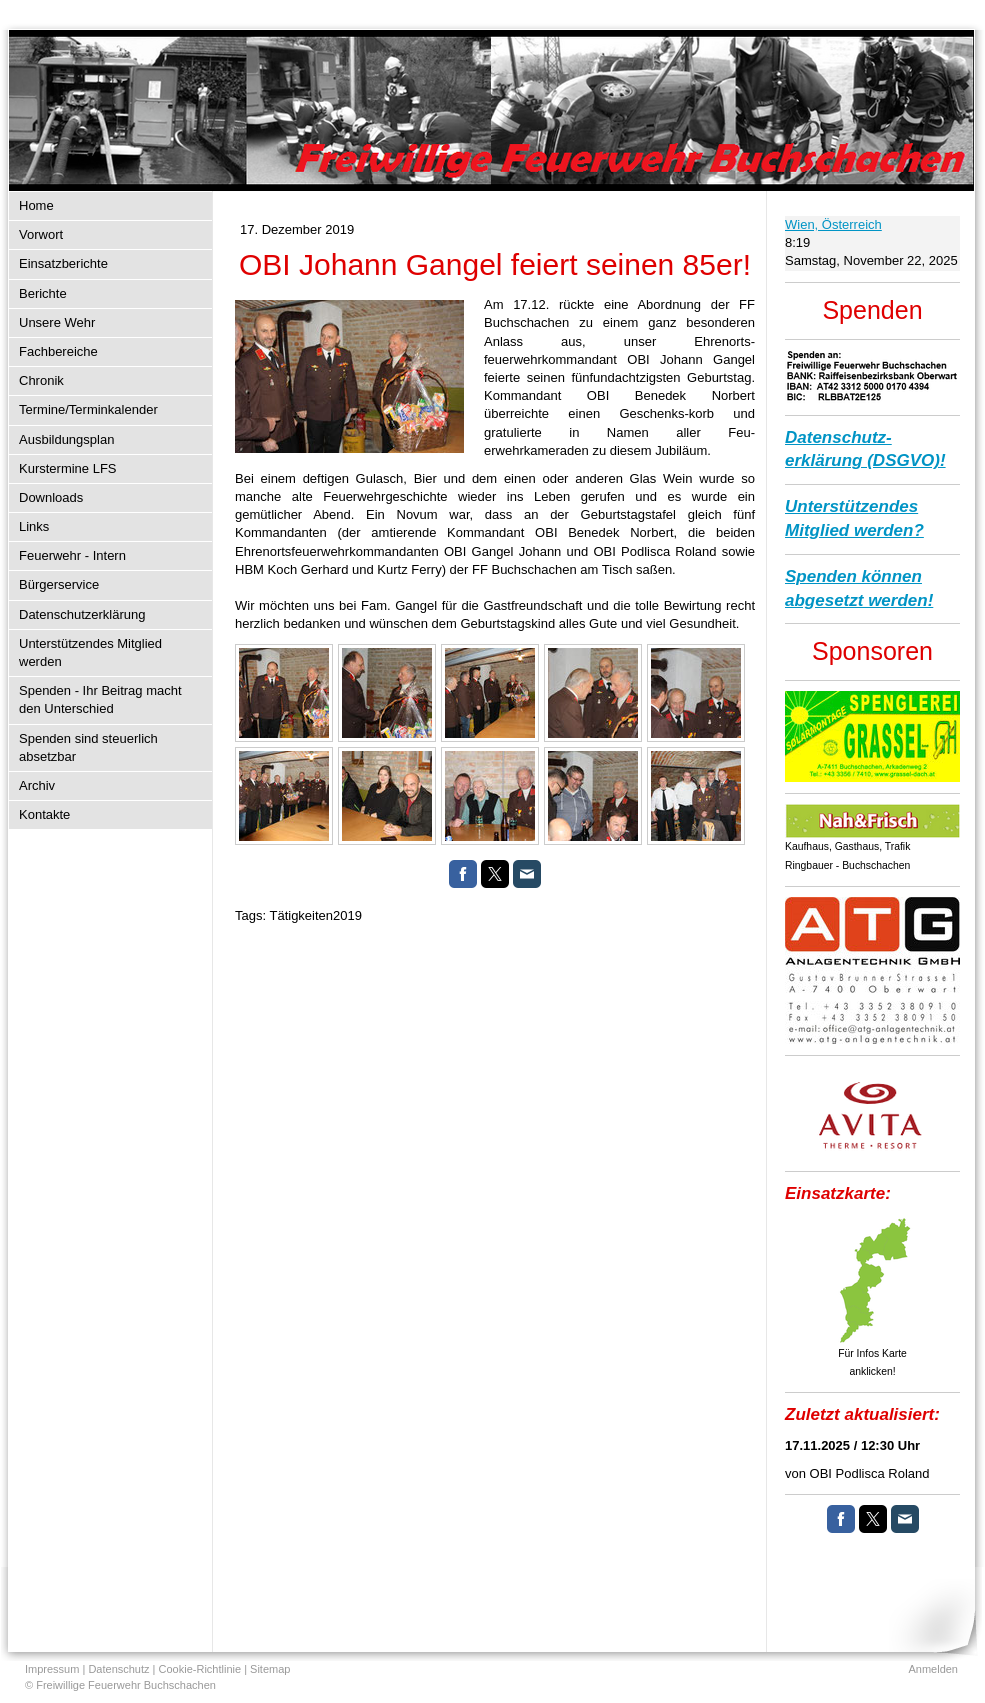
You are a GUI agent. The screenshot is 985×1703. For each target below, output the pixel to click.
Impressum (52, 1669)
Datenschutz (118, 1669)
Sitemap (270, 1669)
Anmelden (933, 1669)
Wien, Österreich (833, 224)
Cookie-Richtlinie (200, 1669)
